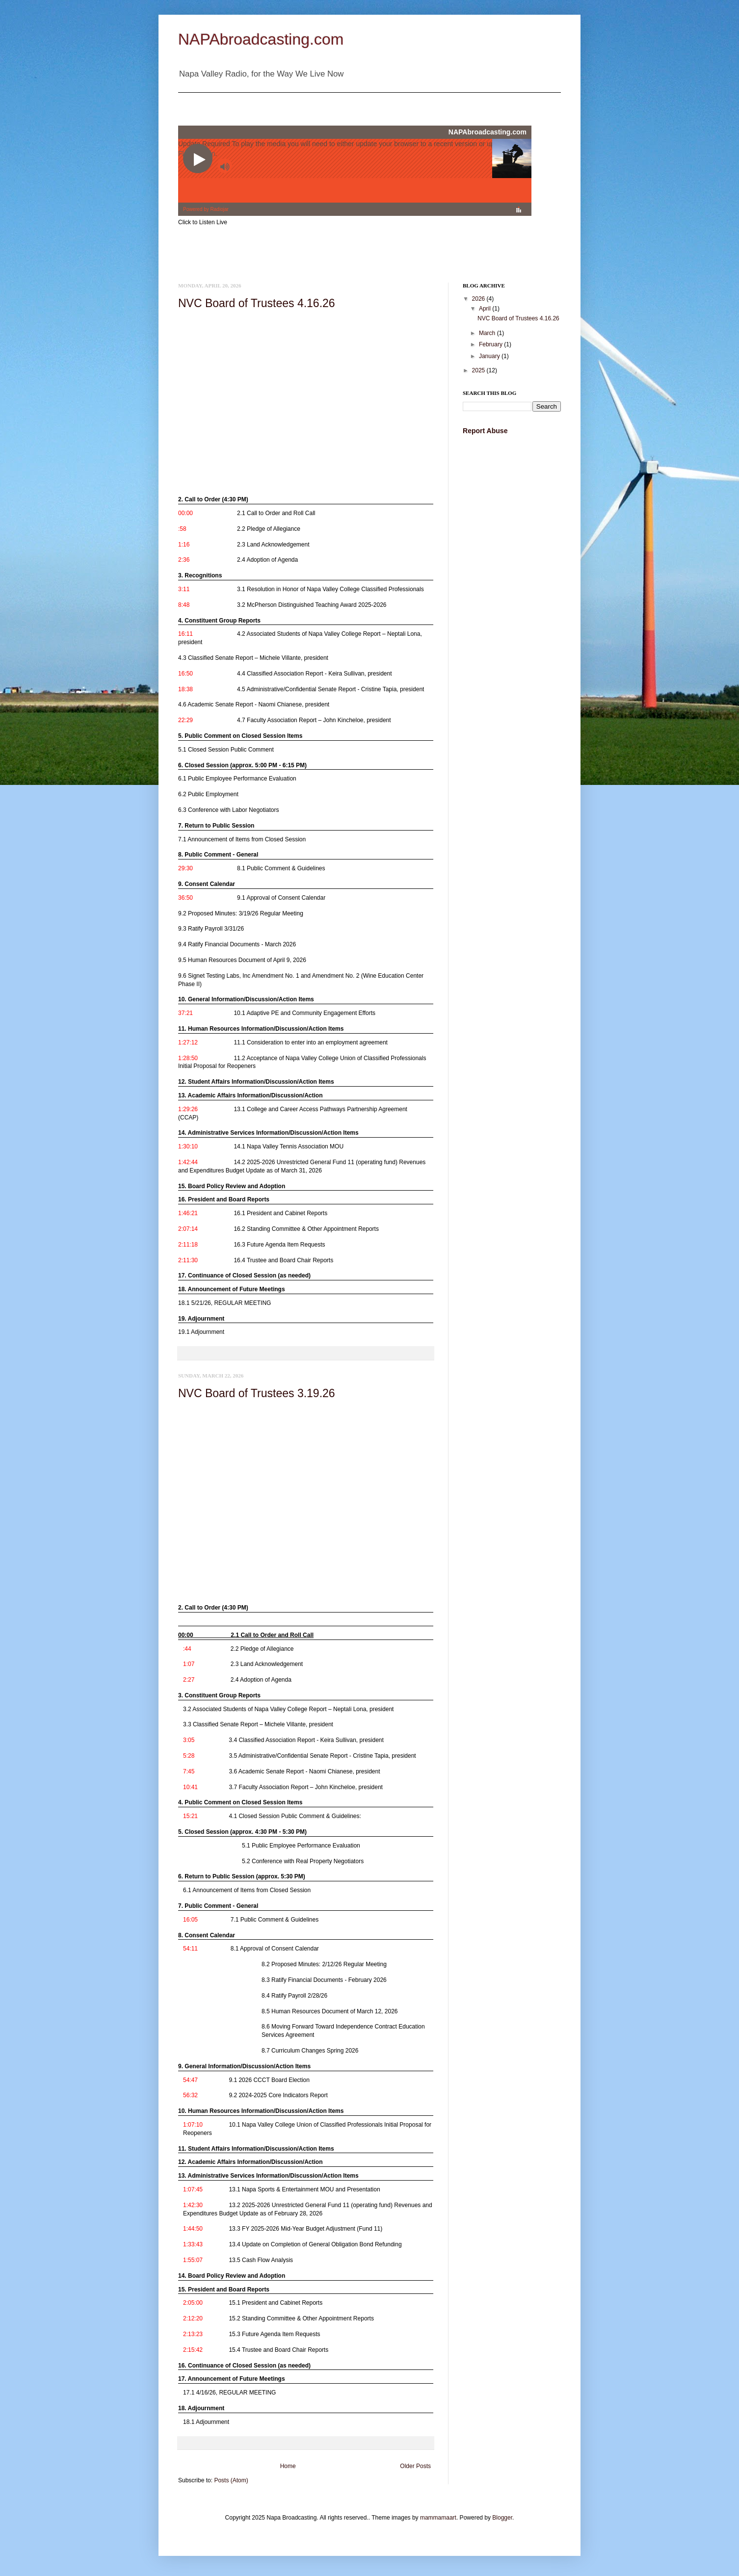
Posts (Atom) (231, 2480)
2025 (479, 370)
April (485, 308)
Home (288, 2466)
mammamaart (438, 2517)
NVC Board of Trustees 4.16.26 (256, 303)
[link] (303, 511)
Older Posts (415, 2466)
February (491, 344)
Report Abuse (485, 431)
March (488, 333)
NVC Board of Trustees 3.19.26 (256, 1393)
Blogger (502, 2517)
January (490, 356)
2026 (479, 298)
